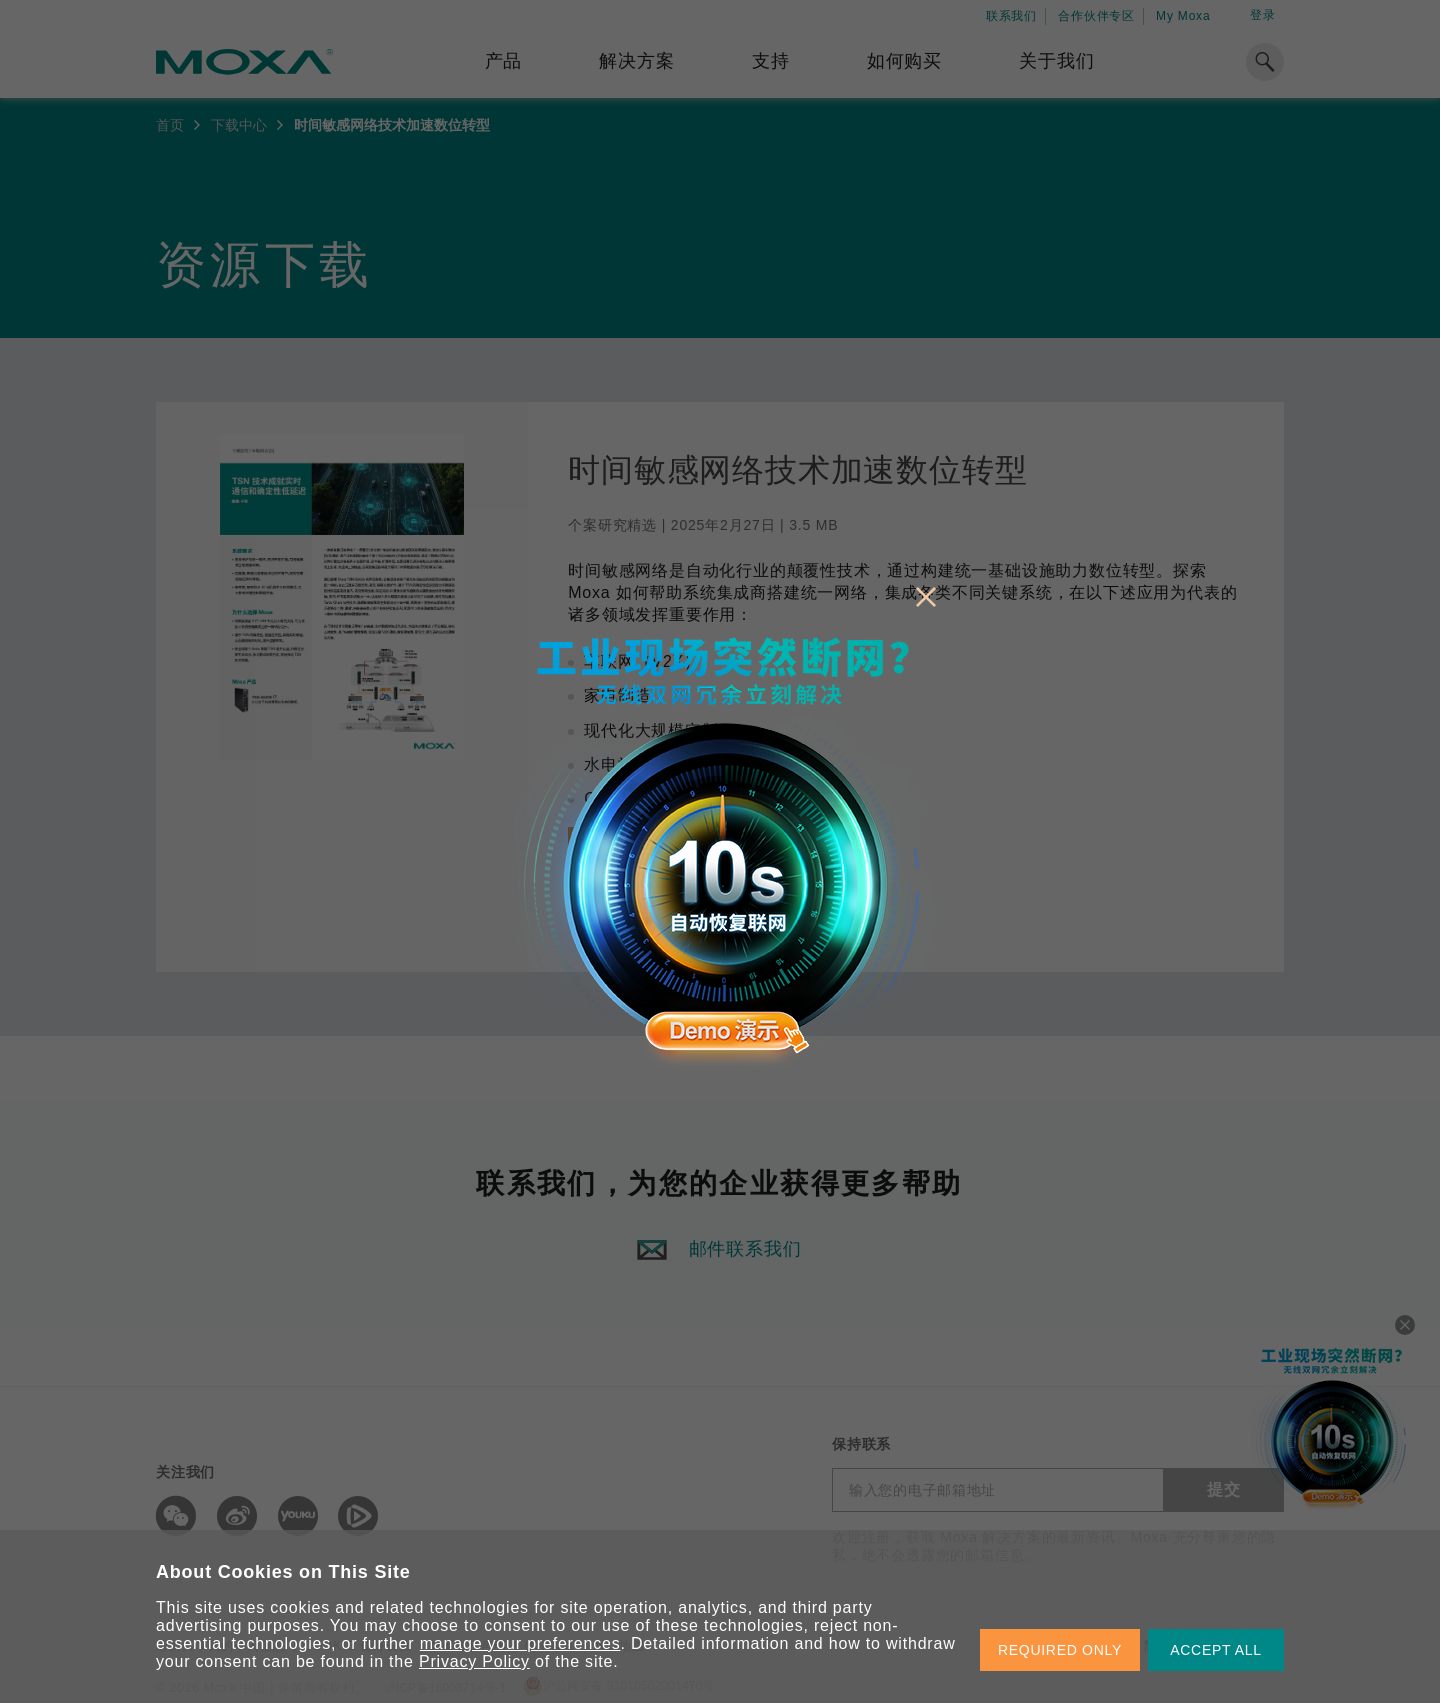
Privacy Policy (474, 1661)
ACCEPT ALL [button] (1216, 1650)
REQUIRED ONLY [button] (1060, 1650)
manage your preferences (520, 1643)
